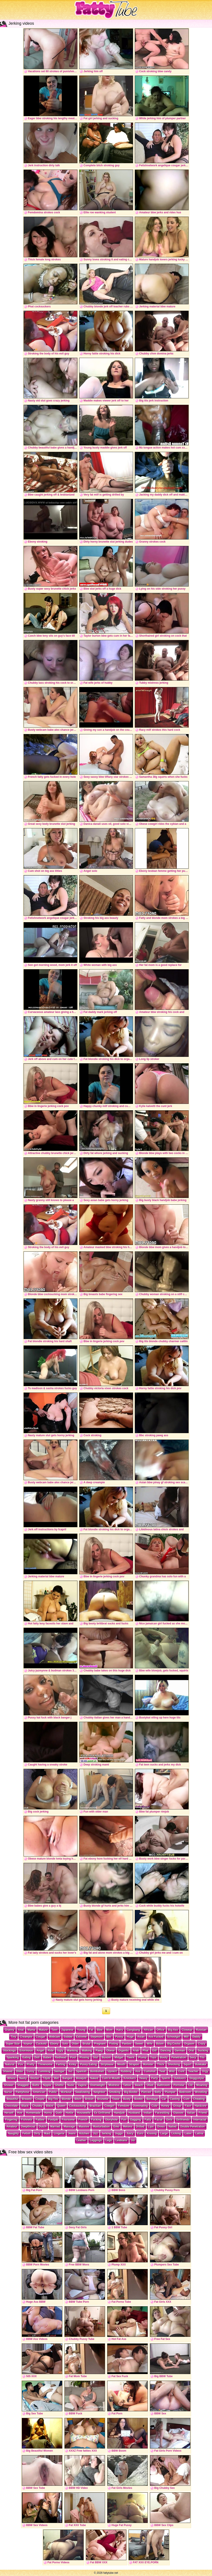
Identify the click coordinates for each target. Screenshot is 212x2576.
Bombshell (97, 2071)
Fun (123, 2119)
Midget (119, 2057)
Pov (20, 2064)
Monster (148, 2064)
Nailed (173, 2126)
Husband (134, 2112)
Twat (162, 2071)
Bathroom (163, 2085)
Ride (51, 2050)
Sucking (203, 2050)
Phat (146, 2050)
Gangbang (133, 2029)
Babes (47, 2057)
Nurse (8, 2092)
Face (188, 2105)
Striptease (107, 2064)
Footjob (53, 2119)
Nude (70, 2085)
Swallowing (82, 2092)
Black (25, 2105)
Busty (127, 2099)
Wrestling (201, 2092)
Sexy (193, 2057)
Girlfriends (183, 2119)
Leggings (96, 2140)
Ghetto (59, 2085)
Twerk (131, 2057)
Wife (149, 2043)
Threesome (45, 2064)
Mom (109, 2029)
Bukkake (200, 2064)
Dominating (140, 2105)
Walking (87, 2050)
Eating (26, 2057)
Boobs (138, 2099)
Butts (35, 2085)
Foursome (68, 2119)
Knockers (130, 2078)
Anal (21, 2029)
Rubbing (126, 2071)
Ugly (60, 2050)
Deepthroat (28, 2126)
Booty (164, 2057)
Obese (111, 2050)
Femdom (123, 2105)
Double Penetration (192, 2126)
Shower (9, 2085)
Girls (169, 2119)
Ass (137, 2071)
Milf (186, 2036)
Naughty (13, 2133)
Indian (147, 2112)
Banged (67, 2078)
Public (53, 2092)
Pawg (99, 2050)
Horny (48, 2112)
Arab (136, 2050)
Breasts (27, 2099)
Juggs (119, 2133)
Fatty (148, 2119)
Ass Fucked (155, 2036)
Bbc (108, 2036)
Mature (43, 2029)
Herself (9, 2112)
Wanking (72, 2050)
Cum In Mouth (111, 2078)
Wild (172, 2071)
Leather (81, 2140)
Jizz (95, 2133)
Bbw (100, 2029)
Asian (141, 2036)
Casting (175, 2099)
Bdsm (160, 2043)
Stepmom (97, 2036)
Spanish (81, 2071)
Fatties (40, 2119)
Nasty (23, 2078)
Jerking (106, 2133)
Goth (59, 2112)
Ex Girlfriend (102, 2112)
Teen (54, 2029)
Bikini (49, 2105)
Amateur (11, 2126)
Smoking (115, 2092)
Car (164, 2099)
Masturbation (101, 2126)
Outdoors (180, 2078)
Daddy (196, 2036)
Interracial (199, 2119)
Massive (84, 2126)
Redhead (61, 2057)
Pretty (30, 2064)
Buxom (106, 2057)
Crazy (201, 2043)
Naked (94, 2078)
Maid (47, 2133)
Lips (151, 2126)
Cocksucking (77, 2105)
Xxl (70, 2071)
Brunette (102, 2099)
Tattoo (127, 2085)
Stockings (9, 2050)
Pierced (146, 2092)
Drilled (140, 2126)
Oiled (150, 2085)
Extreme (81, 2036)
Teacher (193, 2071)
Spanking (13, 2057)
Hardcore (201, 2105)
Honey (165, 2105)
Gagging (135, 2119)
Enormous (26, 2050)
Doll (37, 2057)
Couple (39, 2099)
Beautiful (12, 2099)
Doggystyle (197, 2078)
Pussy (119, 2036)
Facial (158, 2119)
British (89, 2099)
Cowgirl (109, 2105)
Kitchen (84, 2133)
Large (164, 2133)
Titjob (46, 2078)
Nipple (47, 2085)
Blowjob (81, 2078)
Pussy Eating (88, 2064)
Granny (9, 2029)
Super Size (13, 2043)
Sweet (139, 2043)
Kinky (72, 2064)
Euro (140, 2133)
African (148, 2029)
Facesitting (162, 2112)
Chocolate (11, 2105)
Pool (73, 2057)
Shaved (8, 2071)
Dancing (166, 2050)
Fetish (26, 2133)
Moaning (201, 2085)
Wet (56, 2078)
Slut (95, 2057)
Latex (188, 2133)
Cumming (44, 2071)
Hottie (69, 2112)
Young (81, 2029)
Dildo (19, 2071)
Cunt (181, 2071)
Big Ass (173, 2029)
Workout (66, 2092)
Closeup (187, 2029)
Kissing (152, 2133)
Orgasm (189, 2043)
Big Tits (53, 2099)
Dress (161, 2126)
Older (75, 2043)
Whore (11, 2078)
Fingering (11, 2119)
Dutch (42, 2126)
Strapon (134, 2064)
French (83, 2119)
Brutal (86, 2043)
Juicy (130, 2133)
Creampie (26, 2036)
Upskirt (112, 2071)
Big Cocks (173, 2043)
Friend (203, 2112)
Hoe (19, 2112)
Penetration (179, 2057)
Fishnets (26, 2119)
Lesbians (121, 2140)
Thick (160, 2064)
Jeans (72, 2133)
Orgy (205, 2071)
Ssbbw (68, 2036)
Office (160, 2029)
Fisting (113, 2043)
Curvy (30, 2071)
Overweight (97, 2085)
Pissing (84, 2057)
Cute (154, 2105)
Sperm (166, 2078)
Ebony (54, 2043)
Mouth (121, 2064)
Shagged (23, 2085)
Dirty (37, 2133)
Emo (116, 2126)
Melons (127, 2126)
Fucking (96, 2119)
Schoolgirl (173, 2036)
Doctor (34, 2078)
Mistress (114, 2085)
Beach (139, 2085)
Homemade (33, 2112)
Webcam (54, 2036)
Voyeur (27, 2043)
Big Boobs (130, 2092)
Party (154, 2078)
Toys (153, 2057)
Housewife (84, 2112)
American (39, 2092)
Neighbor (99, 2092)
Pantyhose (22, 2092)
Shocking (174, 2064)
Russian (201, 2029)
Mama (31, 2029)
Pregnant (100, 2043)
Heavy (143, 2078)
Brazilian (95, 2105)
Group (177, 2105)
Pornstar (179, 2085)
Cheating (199, 2099)
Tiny (13, 2036)
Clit (190, 2085)
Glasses (178, 2112)
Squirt (188, 2064)
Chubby (37, 2105)
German (180, 2050)
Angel (40, 2050)
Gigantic (123, 2050)
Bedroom (185, 2092)
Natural (9, 2064)
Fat (91, 2029)
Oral (191, 2050)
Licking (176, 2133)
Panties (126, 2043)
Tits (202, 2057)
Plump (142, 2057)
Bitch (78, 2099)
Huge (130, 2036)
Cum (187, 2099)
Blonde (66, 2099)
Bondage (152, 2099)
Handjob (119, 2112)
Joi (133, 2140)
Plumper (170, 2092)
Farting (60, 2064)
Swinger (59, 2071)
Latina (199, 2133)
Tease (115, 2099)
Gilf (154, 2050)
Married (55, 2126)
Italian (191, 2112)
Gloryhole (111, 2119)
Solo (65, 2043)
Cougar (40, 2036)
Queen (61, 2105)
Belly (158, 2092)
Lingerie (59, 2133)
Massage (69, 2126)
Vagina (82, 2085)
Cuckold (41, 2043)
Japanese (67, 2029)
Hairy (119, 2029)
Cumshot (149, 2071)
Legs (109, 2140)
